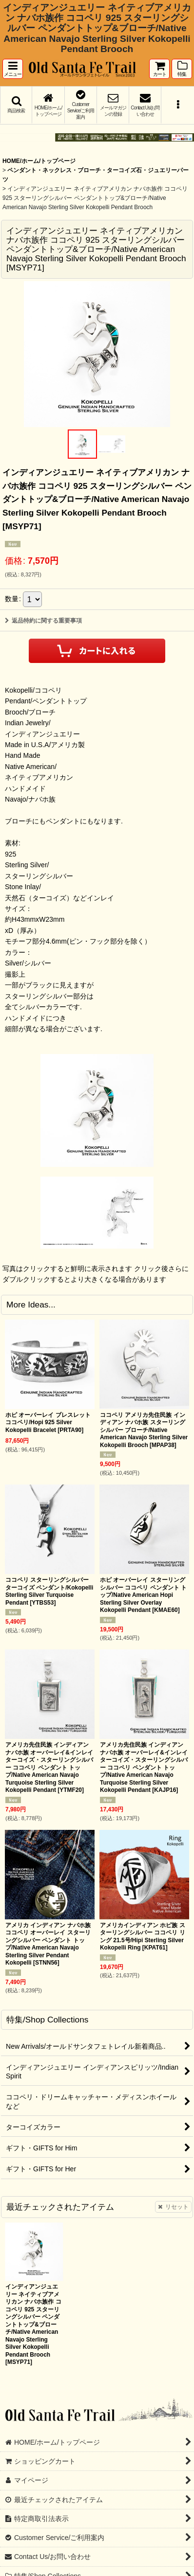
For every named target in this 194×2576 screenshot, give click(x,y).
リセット (173, 2206)
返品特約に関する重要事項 (43, 620)
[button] (12, 69)
